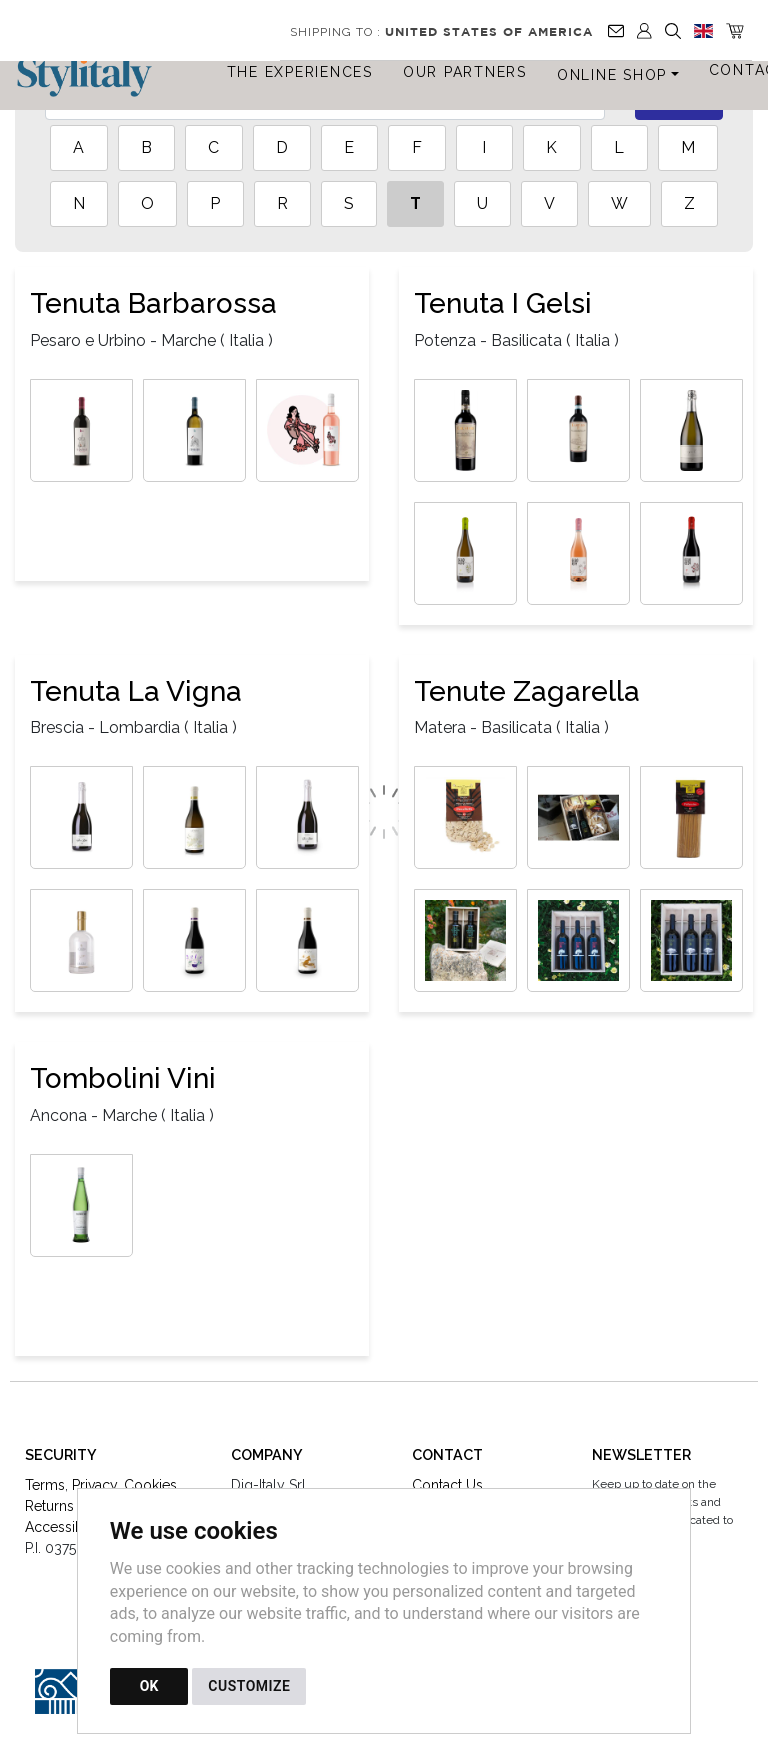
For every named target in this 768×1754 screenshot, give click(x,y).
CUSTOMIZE (249, 1686)
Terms (45, 1485)
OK (149, 1686)
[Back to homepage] (94, 77)
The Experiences (300, 72)
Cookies (150, 1485)
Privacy (94, 1485)
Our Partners (465, 72)
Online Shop (612, 75)
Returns (49, 1506)
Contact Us (447, 1485)
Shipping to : (441, 32)
